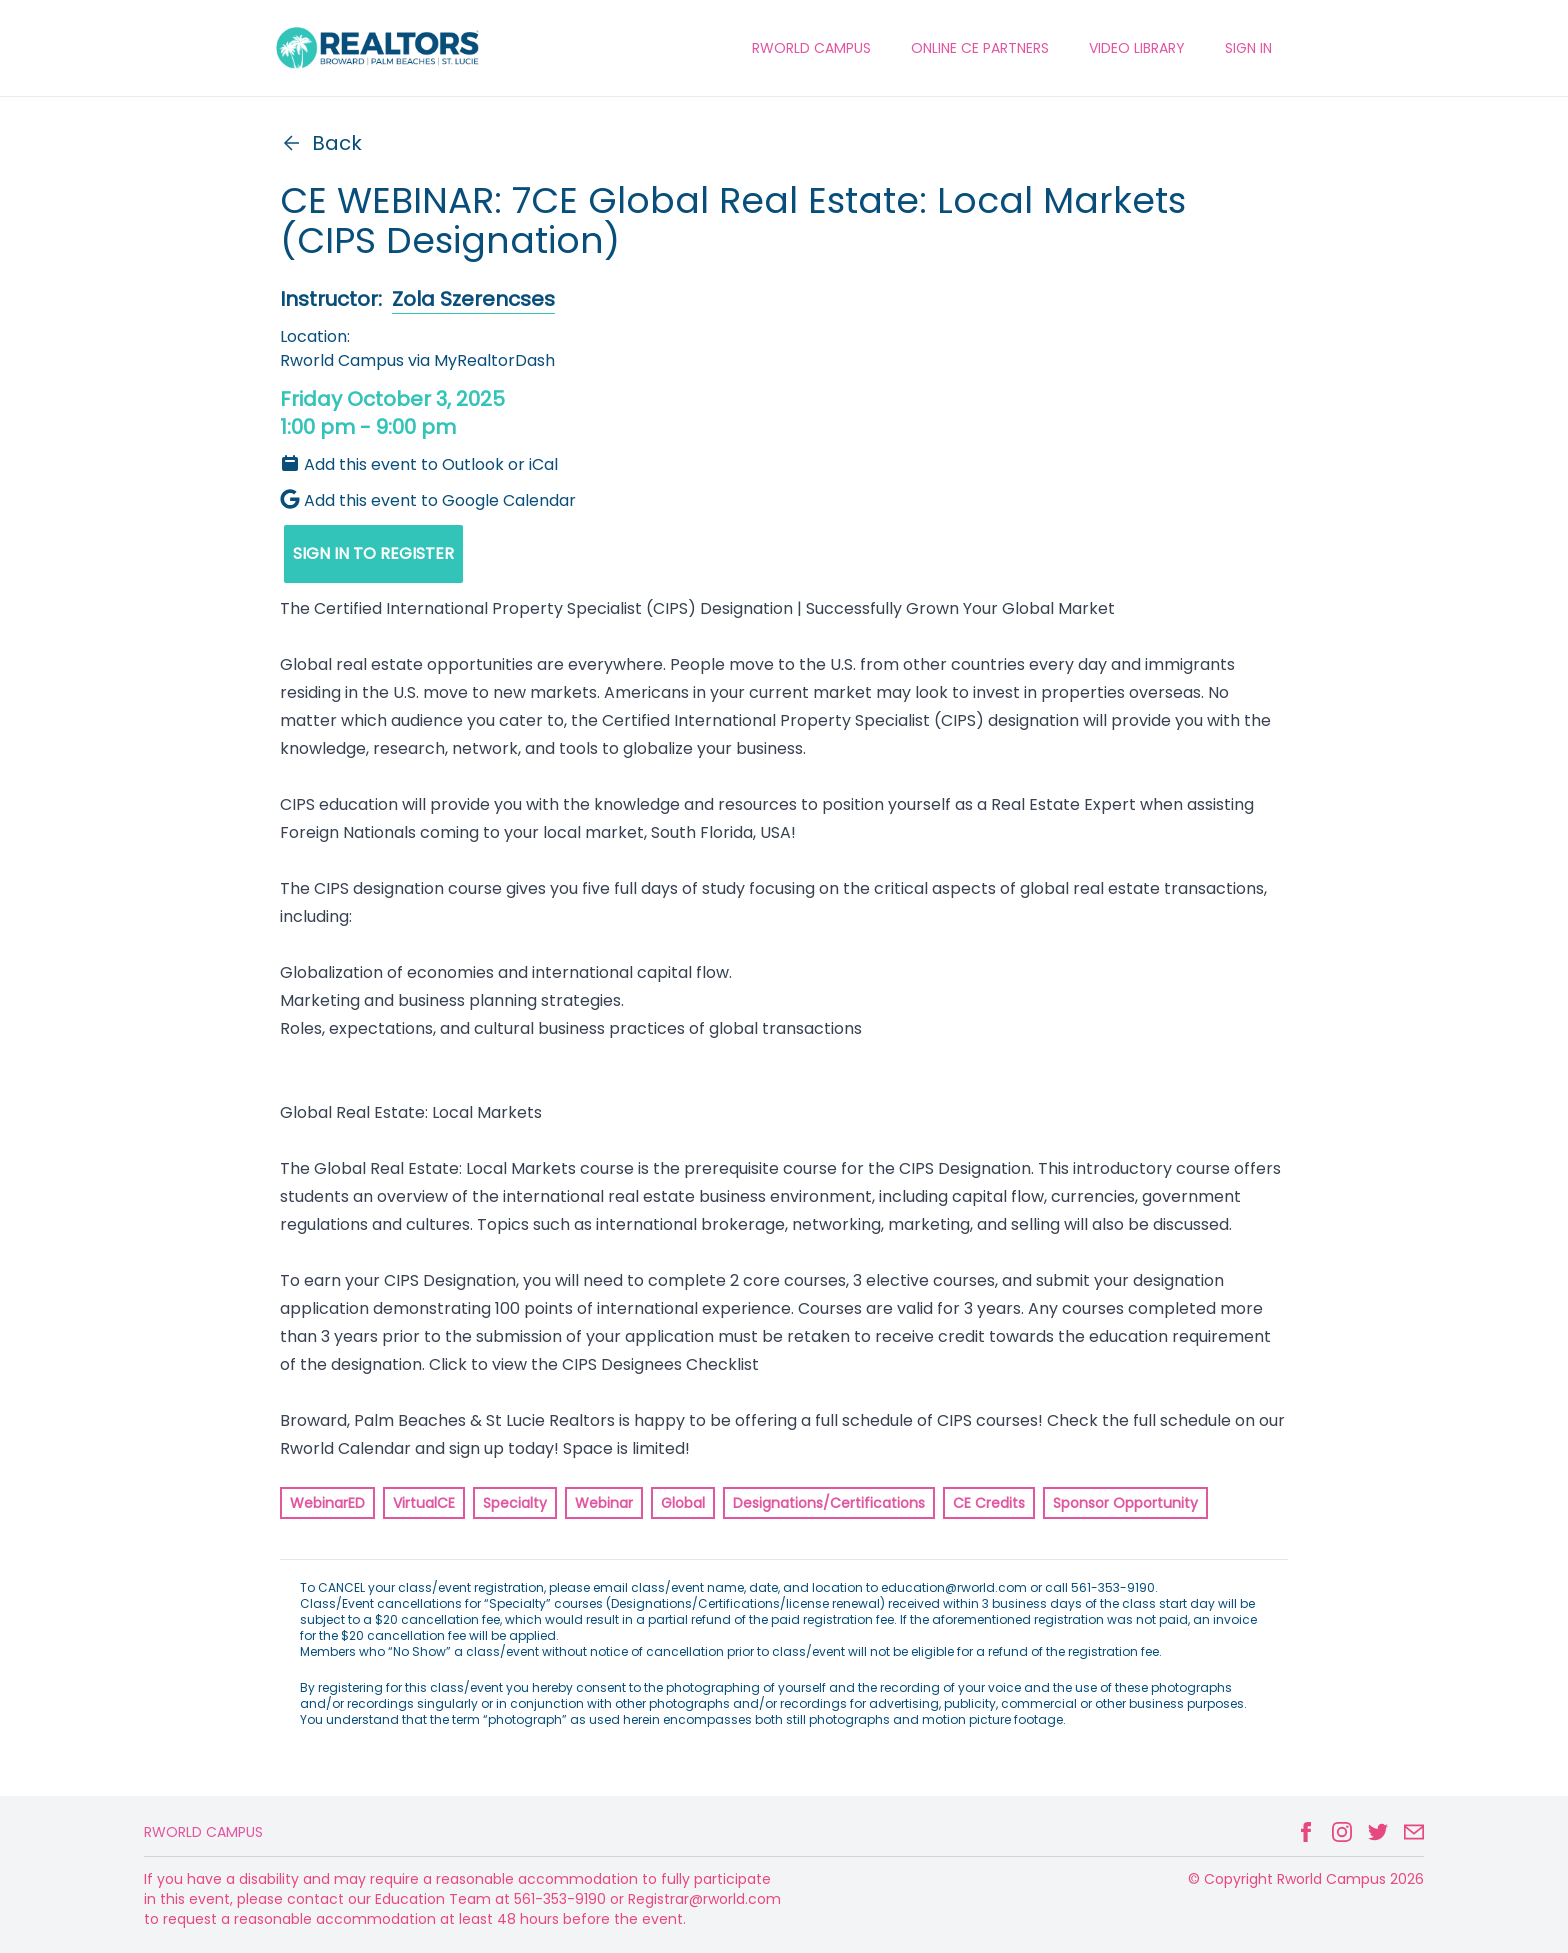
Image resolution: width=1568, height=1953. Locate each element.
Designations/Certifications (829, 1503)
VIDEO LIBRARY (1137, 48)
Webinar (604, 1503)
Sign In (1248, 48)
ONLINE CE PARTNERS (980, 48)
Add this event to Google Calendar (428, 500)
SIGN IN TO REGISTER (373, 553)
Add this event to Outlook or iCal (419, 464)
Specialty (515, 1503)
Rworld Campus (203, 1832)
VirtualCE (424, 1503)
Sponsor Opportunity (1125, 1503)
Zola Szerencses (473, 299)
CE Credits (989, 1503)
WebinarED (327, 1503)
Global (683, 1503)
